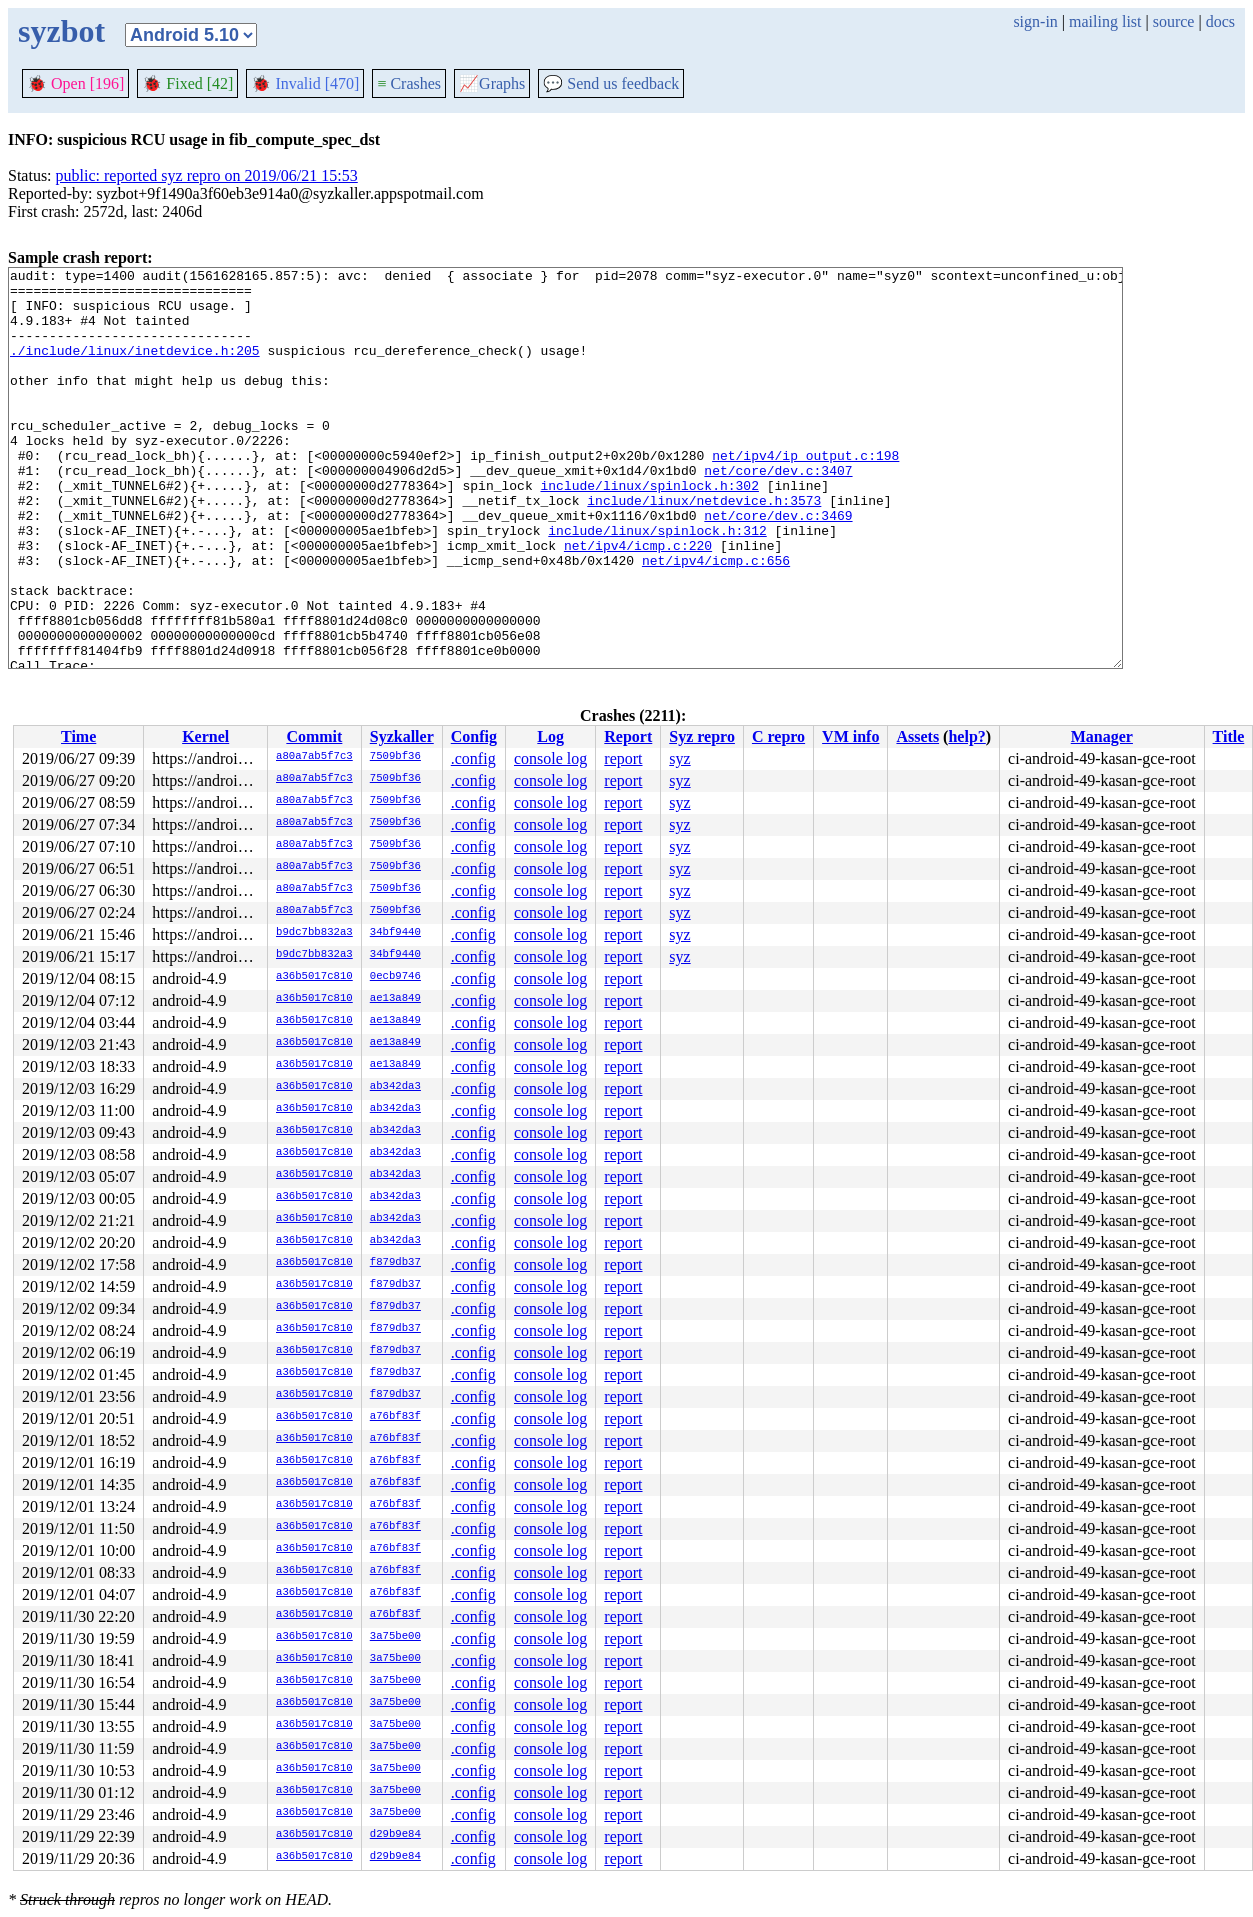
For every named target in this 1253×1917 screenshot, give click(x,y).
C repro (778, 736)
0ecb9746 (395, 977)
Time (78, 736)
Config (474, 736)
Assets (917, 736)
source (1174, 21)
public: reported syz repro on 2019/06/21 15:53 (207, 175)
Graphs (492, 83)
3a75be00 (395, 1637)
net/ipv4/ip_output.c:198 (805, 494)
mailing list (1105, 21)
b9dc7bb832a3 (314, 933)
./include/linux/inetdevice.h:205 (135, 368)
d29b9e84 (395, 1835)
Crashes (409, 83)
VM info (850, 736)
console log (550, 758)
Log (550, 736)
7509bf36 (395, 757)
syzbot (61, 31)
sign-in (1035, 21)
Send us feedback (611, 83)
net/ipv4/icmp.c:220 (638, 602)
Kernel (205, 736)
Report (628, 736)
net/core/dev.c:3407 (778, 512)
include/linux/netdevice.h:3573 (704, 548)
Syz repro (702, 736)
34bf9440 (395, 933)
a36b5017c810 (314, 977)
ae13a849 (395, 999)
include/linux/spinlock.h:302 (649, 530)
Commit (314, 736)
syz (679, 758)
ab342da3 (395, 1087)
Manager (1102, 736)
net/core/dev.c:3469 (778, 566)
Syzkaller (402, 736)
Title (1229, 736)
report (623, 758)
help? (966, 736)
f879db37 (395, 1263)
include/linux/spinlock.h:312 (657, 584)
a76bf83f (395, 1417)
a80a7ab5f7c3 (314, 757)
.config (473, 758)
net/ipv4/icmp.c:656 (716, 620)
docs (1220, 21)
